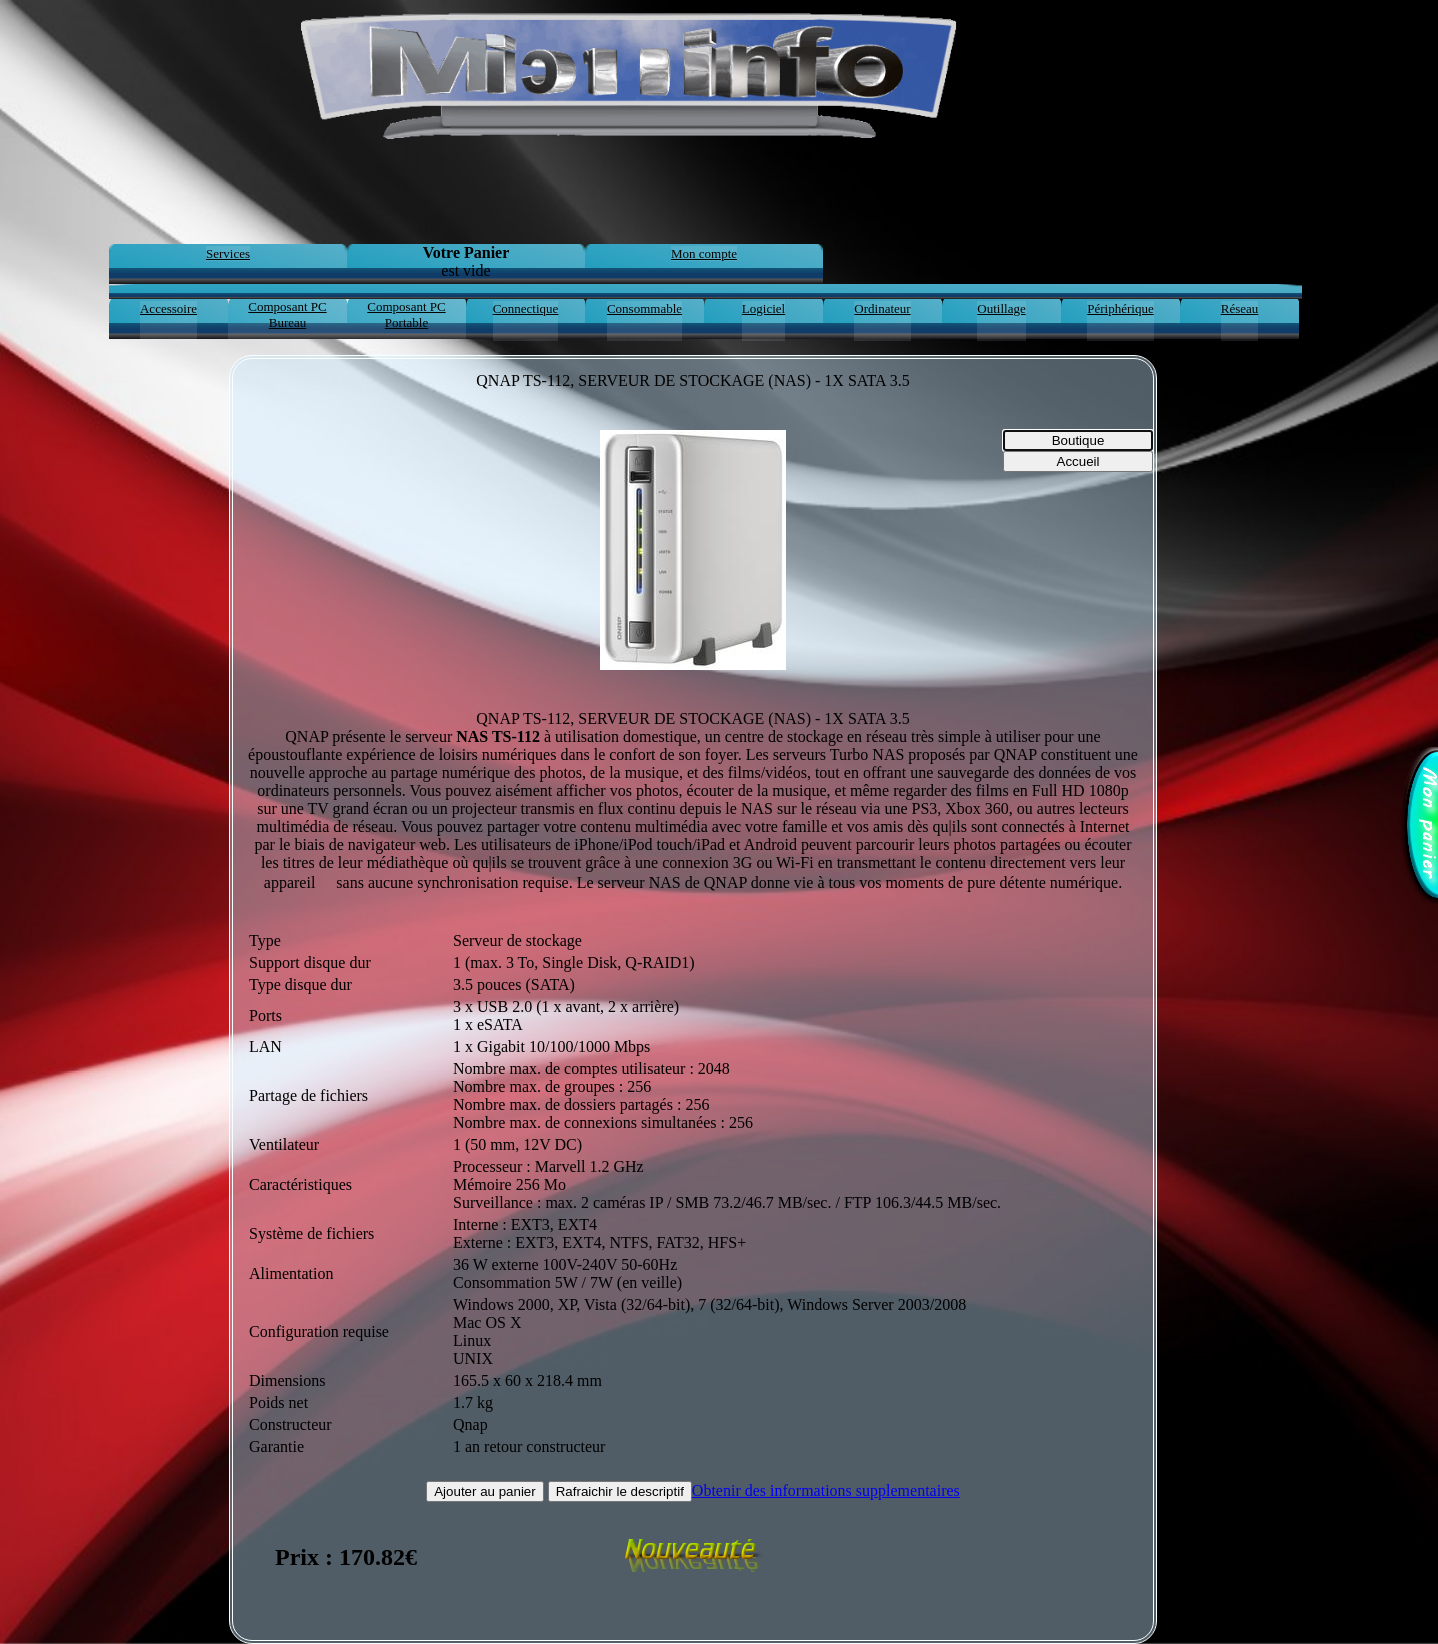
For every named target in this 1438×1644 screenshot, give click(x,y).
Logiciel (763, 308)
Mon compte (704, 253)
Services (228, 253)
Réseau (1240, 308)
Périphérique (1120, 308)
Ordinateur (882, 308)
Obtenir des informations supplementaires (826, 1490)
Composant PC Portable (406, 314)
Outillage (1001, 308)
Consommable (644, 308)
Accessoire (168, 308)
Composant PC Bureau (287, 314)
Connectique (526, 308)
